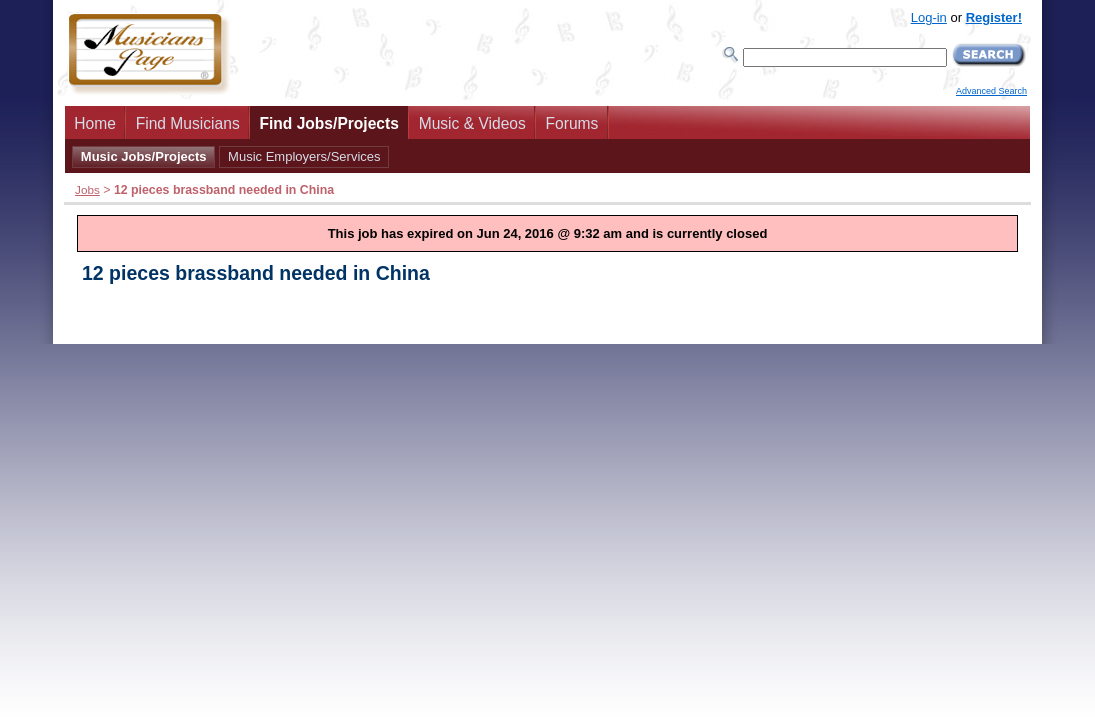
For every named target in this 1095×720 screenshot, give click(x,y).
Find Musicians (188, 123)
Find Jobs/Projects (329, 123)
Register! (994, 17)
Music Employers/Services (304, 156)
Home (95, 123)
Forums (572, 123)
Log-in (929, 17)
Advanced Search (991, 91)
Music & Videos (472, 123)
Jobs (87, 189)
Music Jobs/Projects (144, 156)
